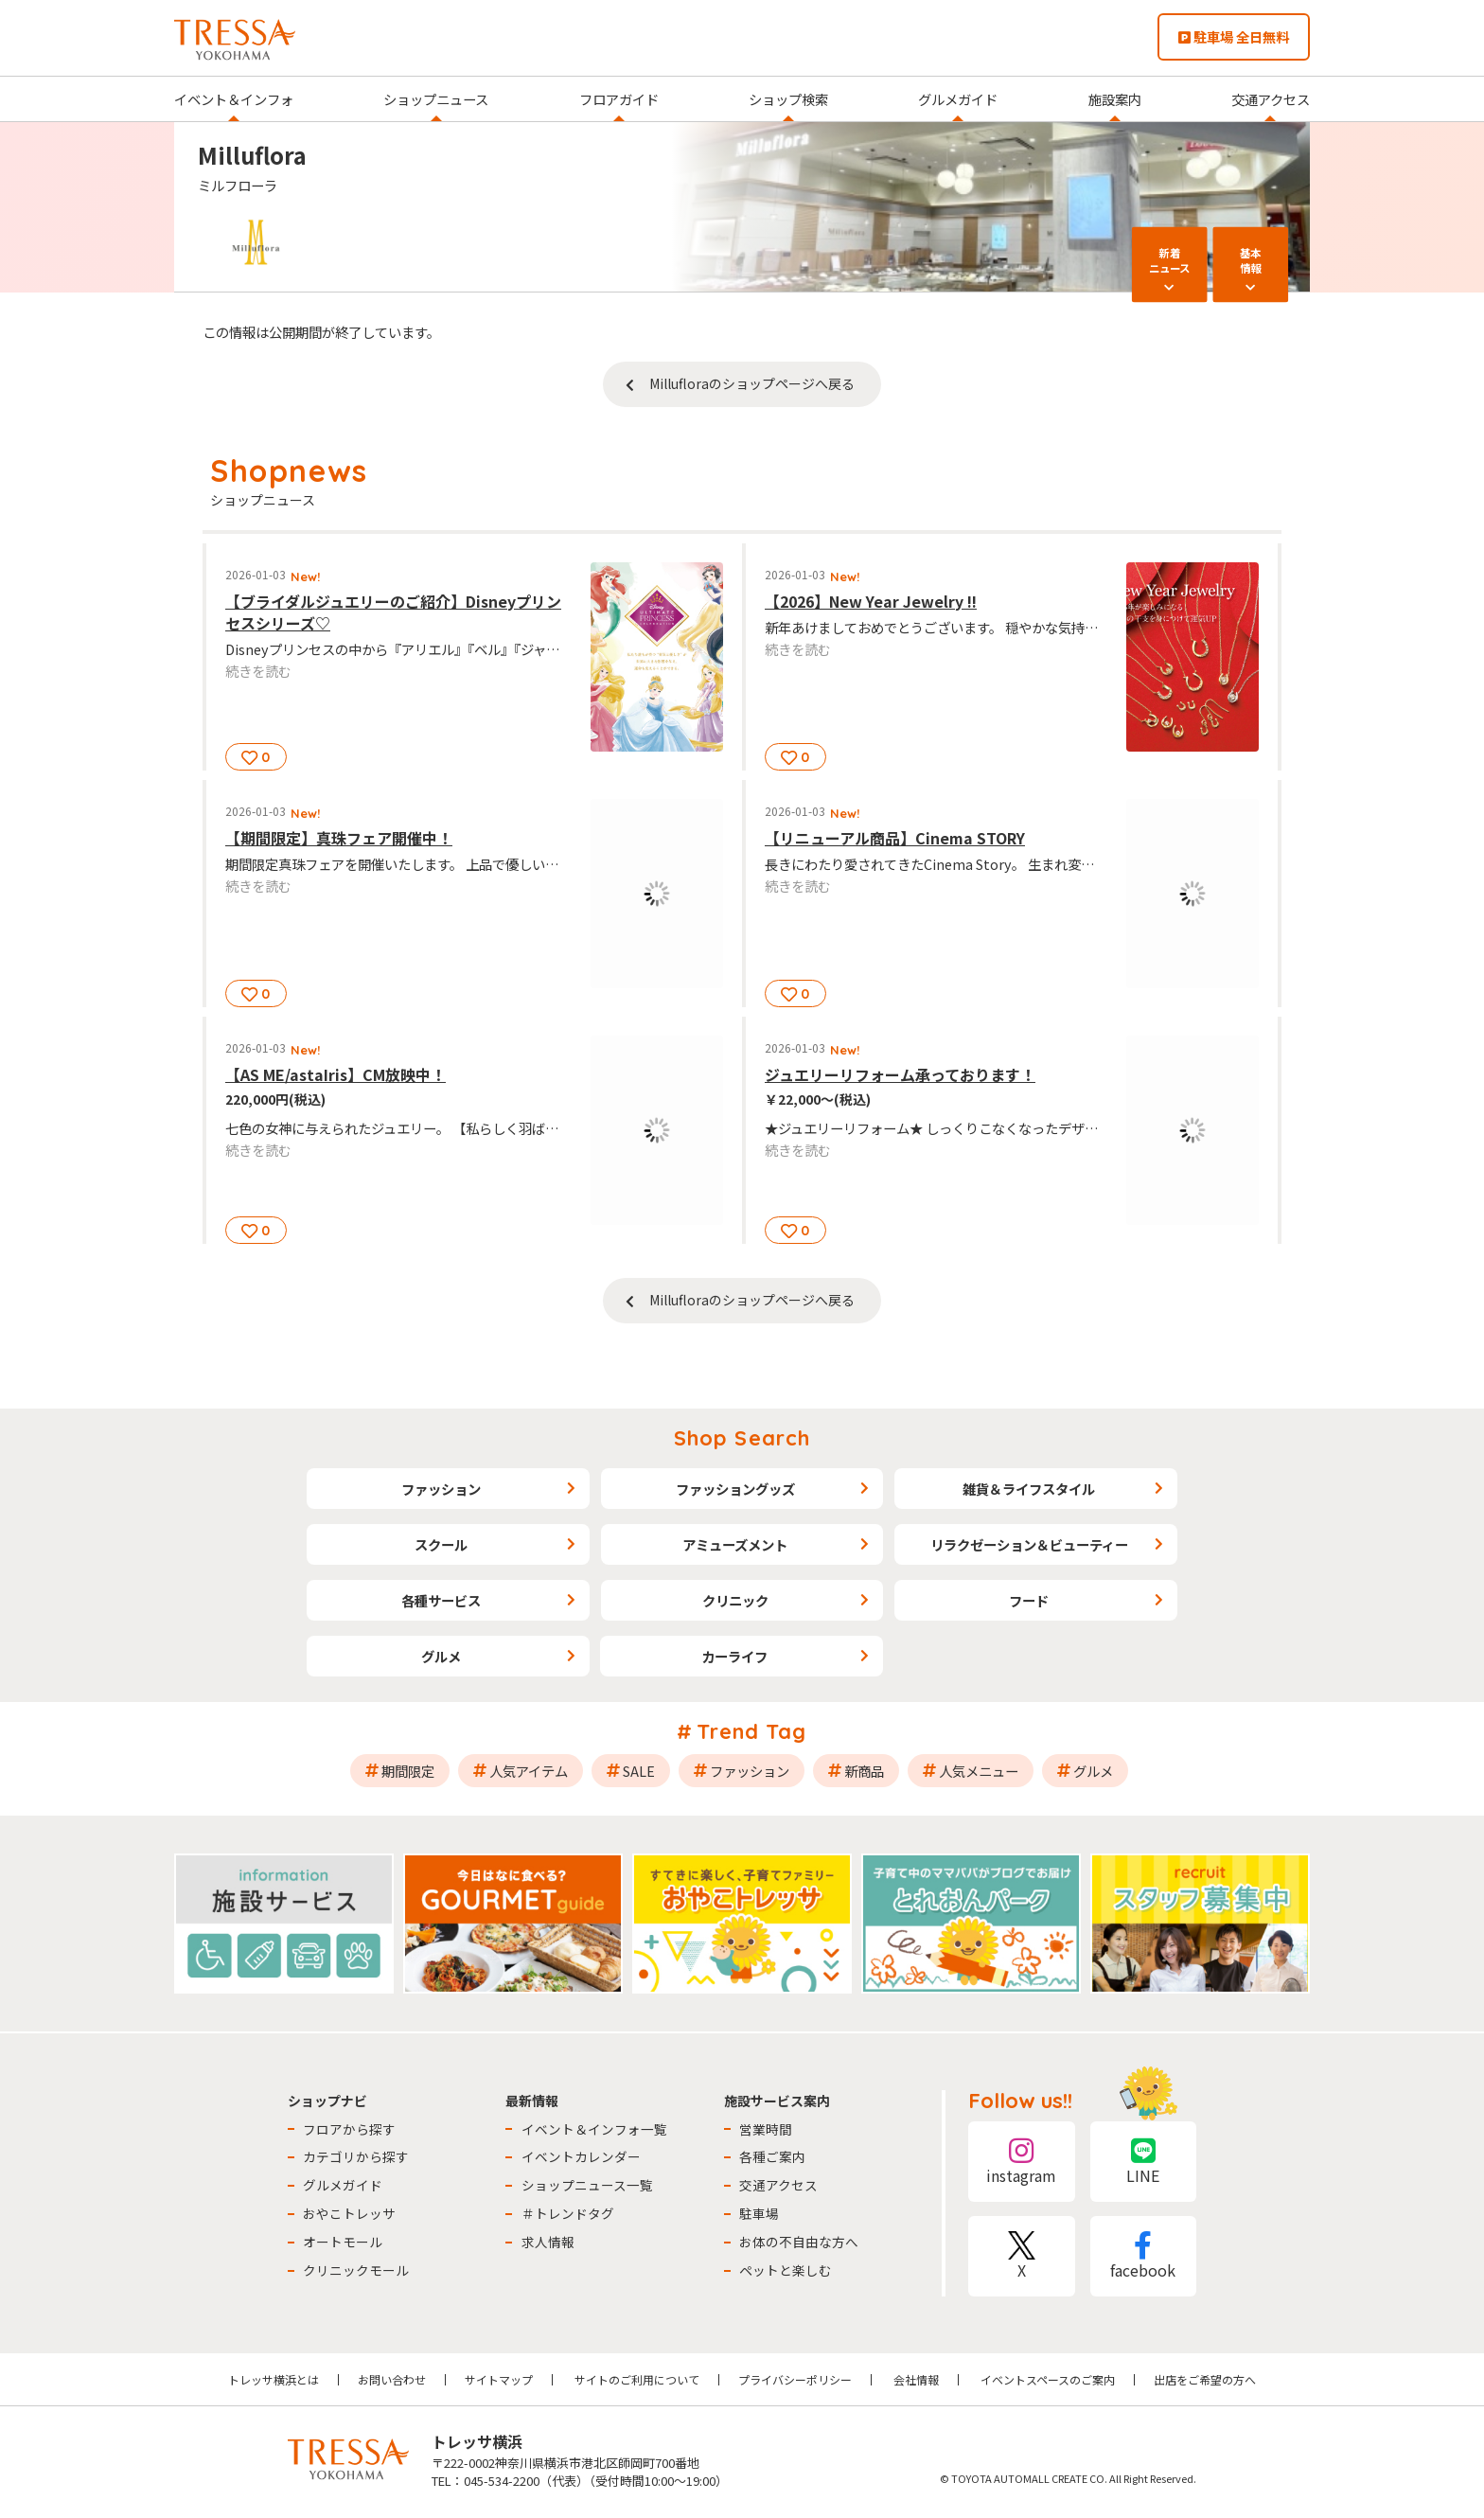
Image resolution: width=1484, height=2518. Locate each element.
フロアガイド (619, 99)
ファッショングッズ (735, 1488)
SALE (639, 1771)
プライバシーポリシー (795, 2379)
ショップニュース (435, 99)
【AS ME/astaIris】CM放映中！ (335, 1074)
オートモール (342, 2241)
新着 (1170, 259)
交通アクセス (1270, 99)
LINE (1143, 2162)
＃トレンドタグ (567, 2213)
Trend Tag (752, 1731)
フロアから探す (349, 2128)
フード (1029, 1600)
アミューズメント (734, 1544)
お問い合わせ (392, 2379)
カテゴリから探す (356, 2156)
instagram (1021, 2162)
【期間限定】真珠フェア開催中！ (338, 837)
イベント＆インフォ (233, 99)
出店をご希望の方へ (1205, 2379)
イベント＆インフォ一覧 (594, 2128)
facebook (1143, 2256)
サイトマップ (499, 2379)
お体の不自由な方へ (798, 2241)
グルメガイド (958, 99)
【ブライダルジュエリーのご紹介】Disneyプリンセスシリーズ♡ (393, 612)
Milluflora (252, 154)
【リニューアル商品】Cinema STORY (895, 837)
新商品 (864, 1771)
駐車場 (759, 2213)
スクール (441, 1544)
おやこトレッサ (349, 2213)
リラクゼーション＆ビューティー (1029, 1544)
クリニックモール (356, 2270)
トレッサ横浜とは (273, 2379)
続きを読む (258, 671)
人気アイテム (528, 1771)
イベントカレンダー (581, 2156)
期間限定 (407, 1771)
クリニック (735, 1600)
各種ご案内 (772, 2156)
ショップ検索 (788, 99)
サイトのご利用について (636, 2379)
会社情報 (916, 2379)
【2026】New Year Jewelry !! (871, 601)
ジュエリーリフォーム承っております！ (900, 1074)
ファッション (441, 1488)
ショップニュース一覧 (587, 2184)
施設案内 (1114, 99)
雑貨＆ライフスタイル (1029, 1488)
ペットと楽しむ (785, 2270)
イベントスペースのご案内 (1047, 2379)
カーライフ (734, 1656)
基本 (1250, 259)
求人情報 (547, 2241)
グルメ (441, 1656)
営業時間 (765, 2128)
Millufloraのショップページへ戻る (752, 383)
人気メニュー (978, 1771)
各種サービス (441, 1600)
